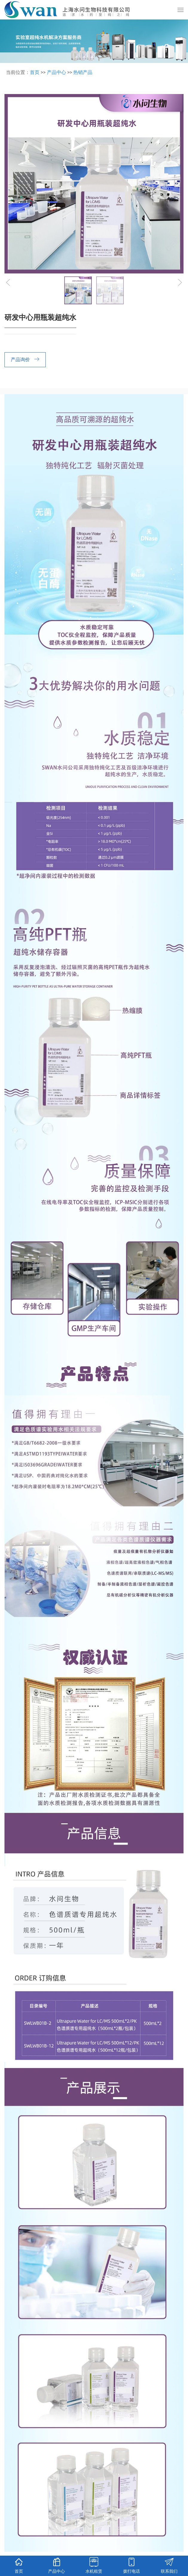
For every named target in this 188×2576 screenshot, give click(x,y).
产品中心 (56, 72)
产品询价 (25, 359)
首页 (34, 72)
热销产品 (82, 72)
